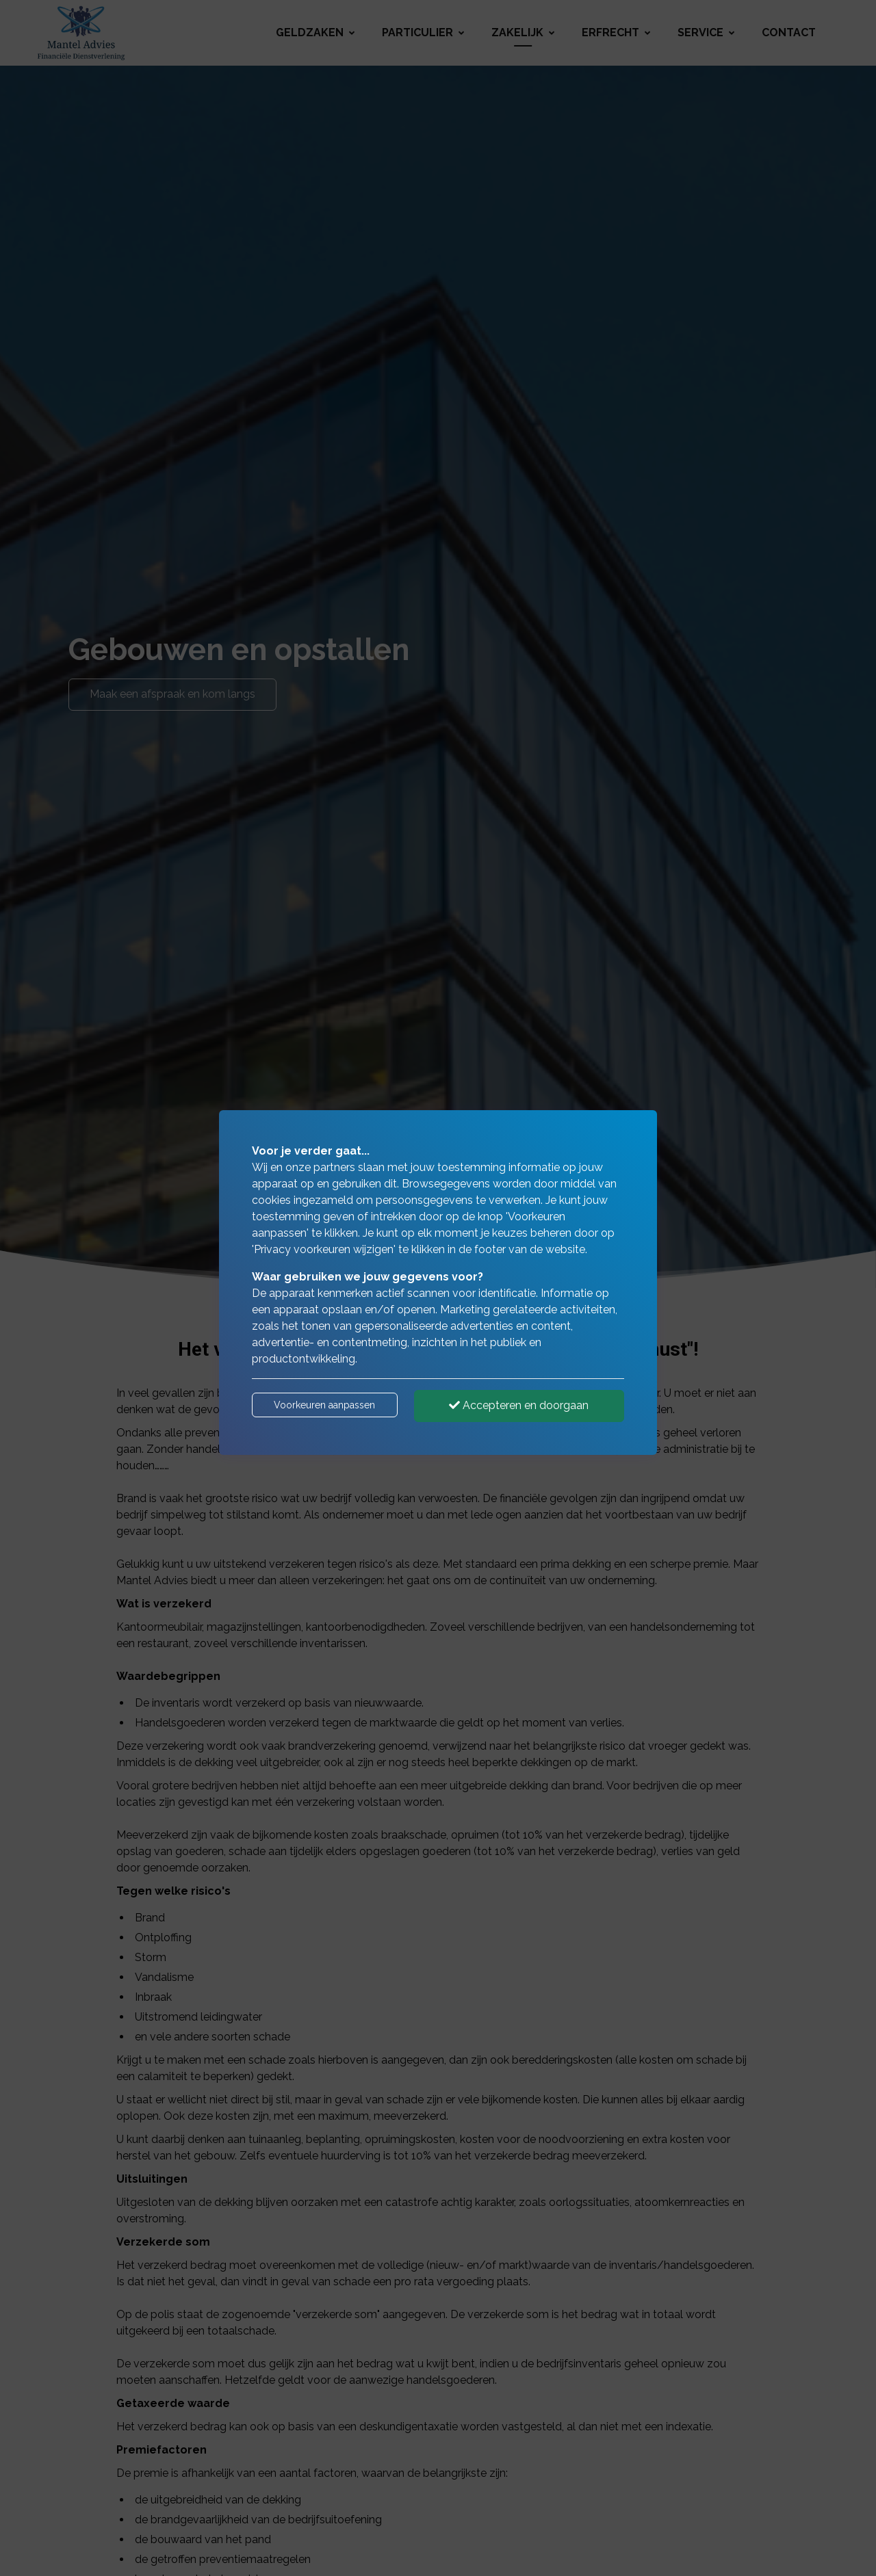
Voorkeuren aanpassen (324, 1404)
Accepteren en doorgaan (519, 1405)
